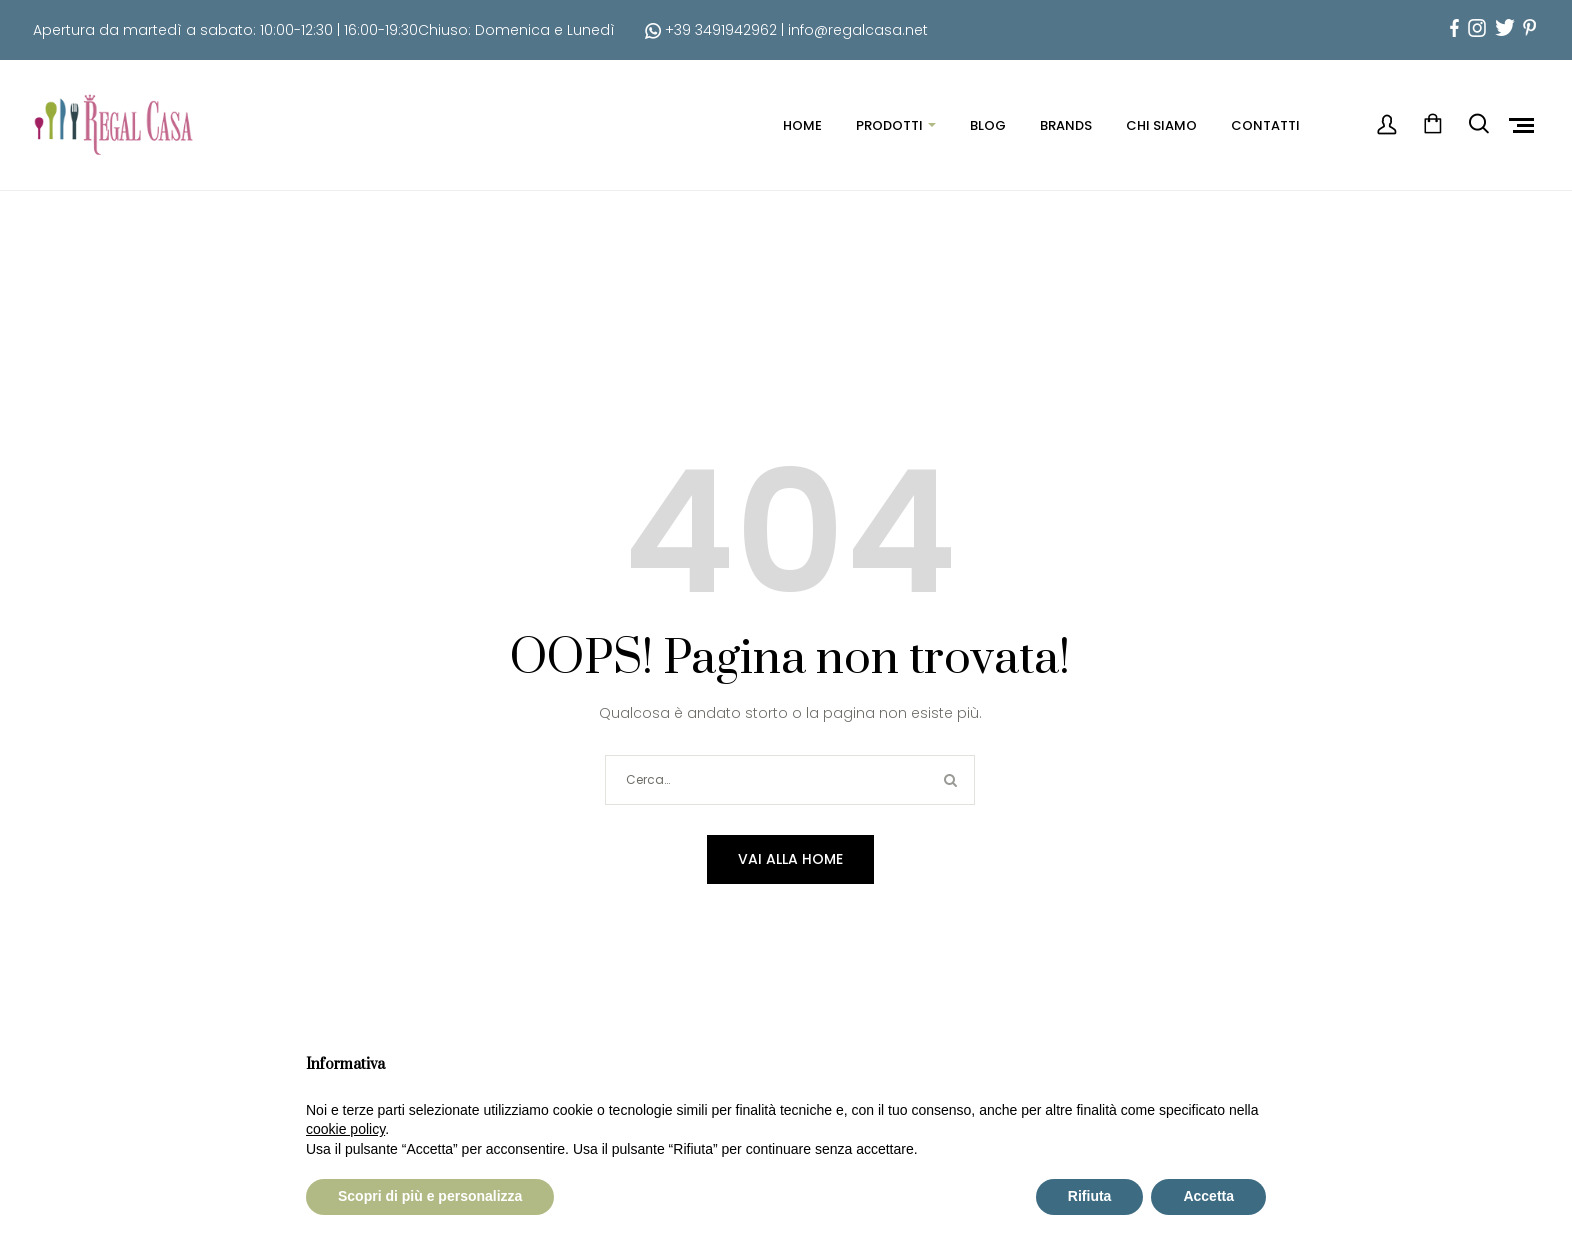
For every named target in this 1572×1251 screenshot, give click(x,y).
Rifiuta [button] (1090, 1196)
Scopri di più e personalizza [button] (430, 1196)
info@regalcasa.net (858, 30)
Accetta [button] (1208, 1196)
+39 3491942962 (711, 30)
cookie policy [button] (345, 1129)
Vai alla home (790, 859)
